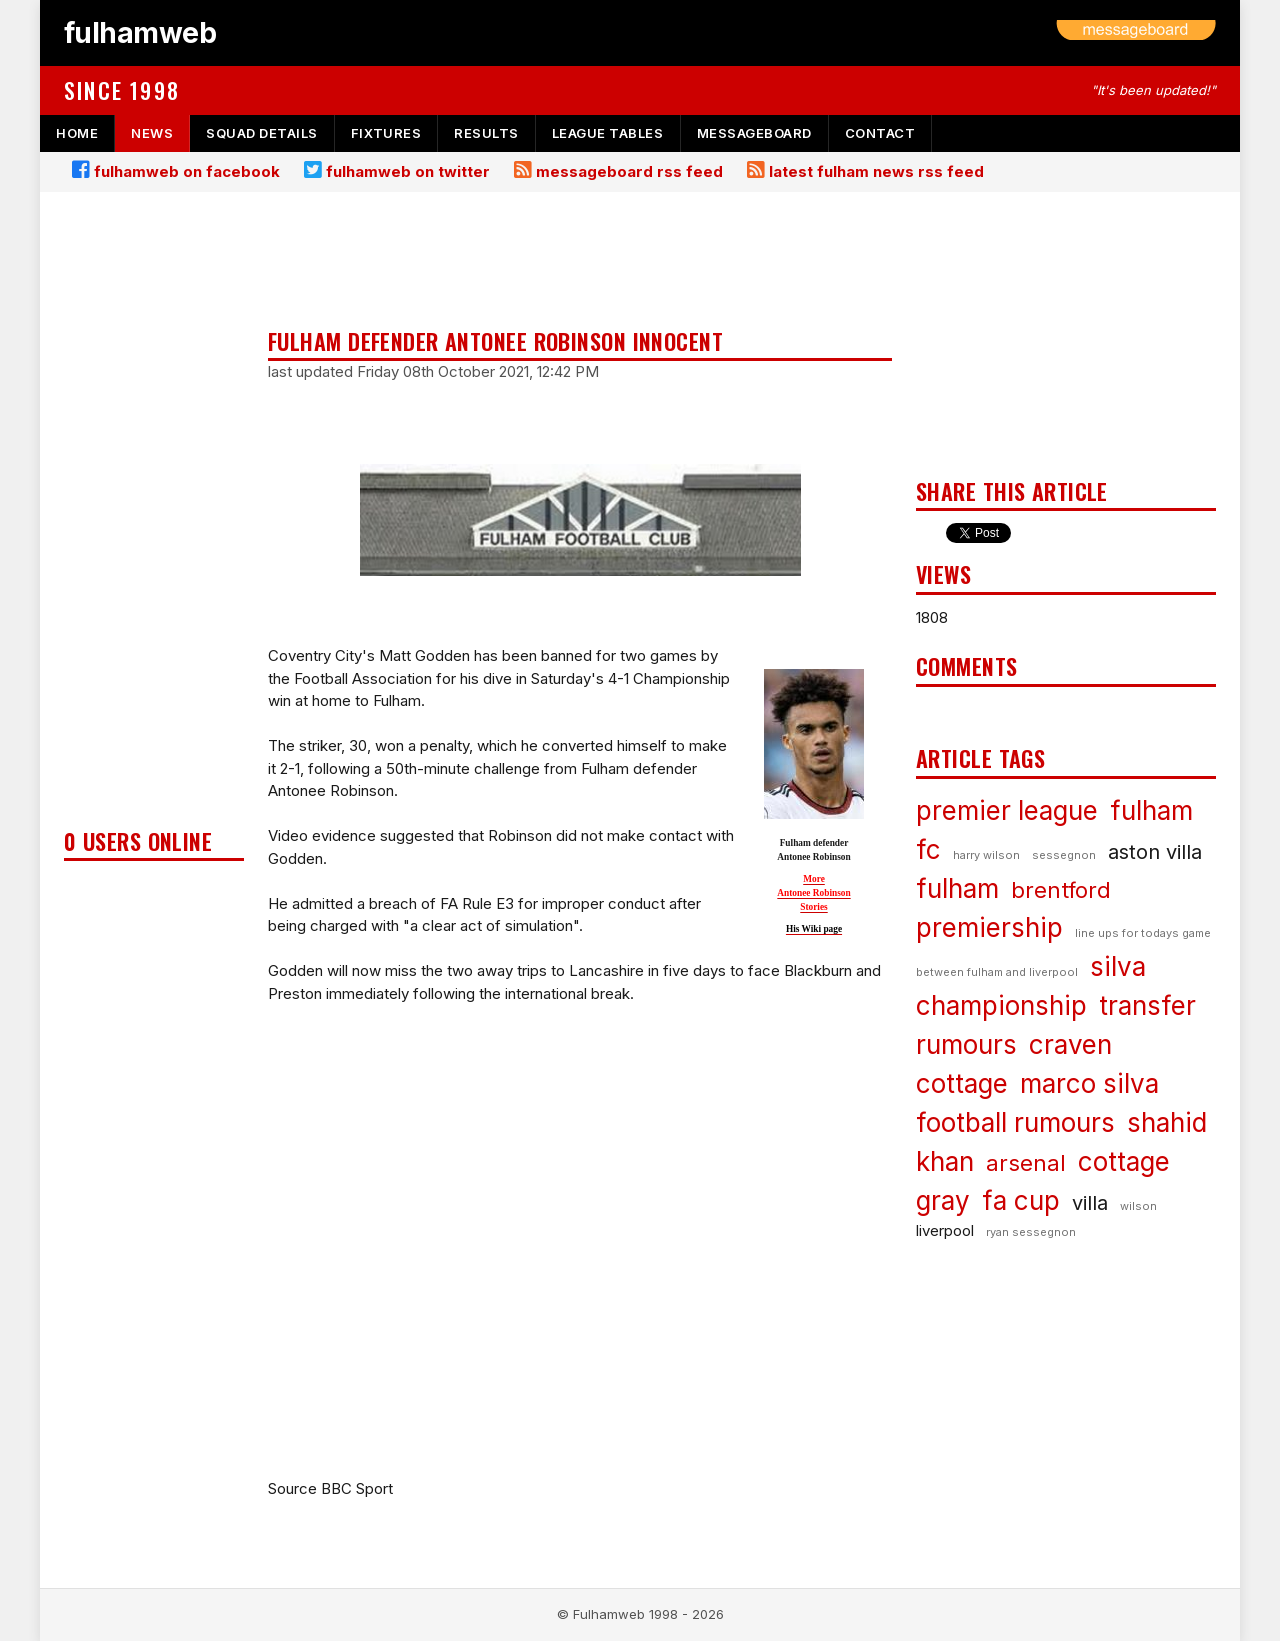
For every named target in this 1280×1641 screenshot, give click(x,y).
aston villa (1155, 852)
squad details (262, 133)
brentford (1061, 890)
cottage (1124, 1161)
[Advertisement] (154, 516)
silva (1118, 966)
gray (943, 1200)
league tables (608, 133)
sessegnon (1064, 855)
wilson (1138, 1206)
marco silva (1089, 1083)
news (152, 133)
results (486, 133)
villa (1090, 1203)
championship (1001, 1005)
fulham (957, 888)
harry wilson (986, 855)
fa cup (1021, 1200)
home (77, 133)
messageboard (754, 133)
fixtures (386, 133)
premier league (1007, 810)
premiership (989, 927)
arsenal (1026, 1163)
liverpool (945, 1230)
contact (880, 133)
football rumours (1015, 1122)
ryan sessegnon (1031, 1232)
